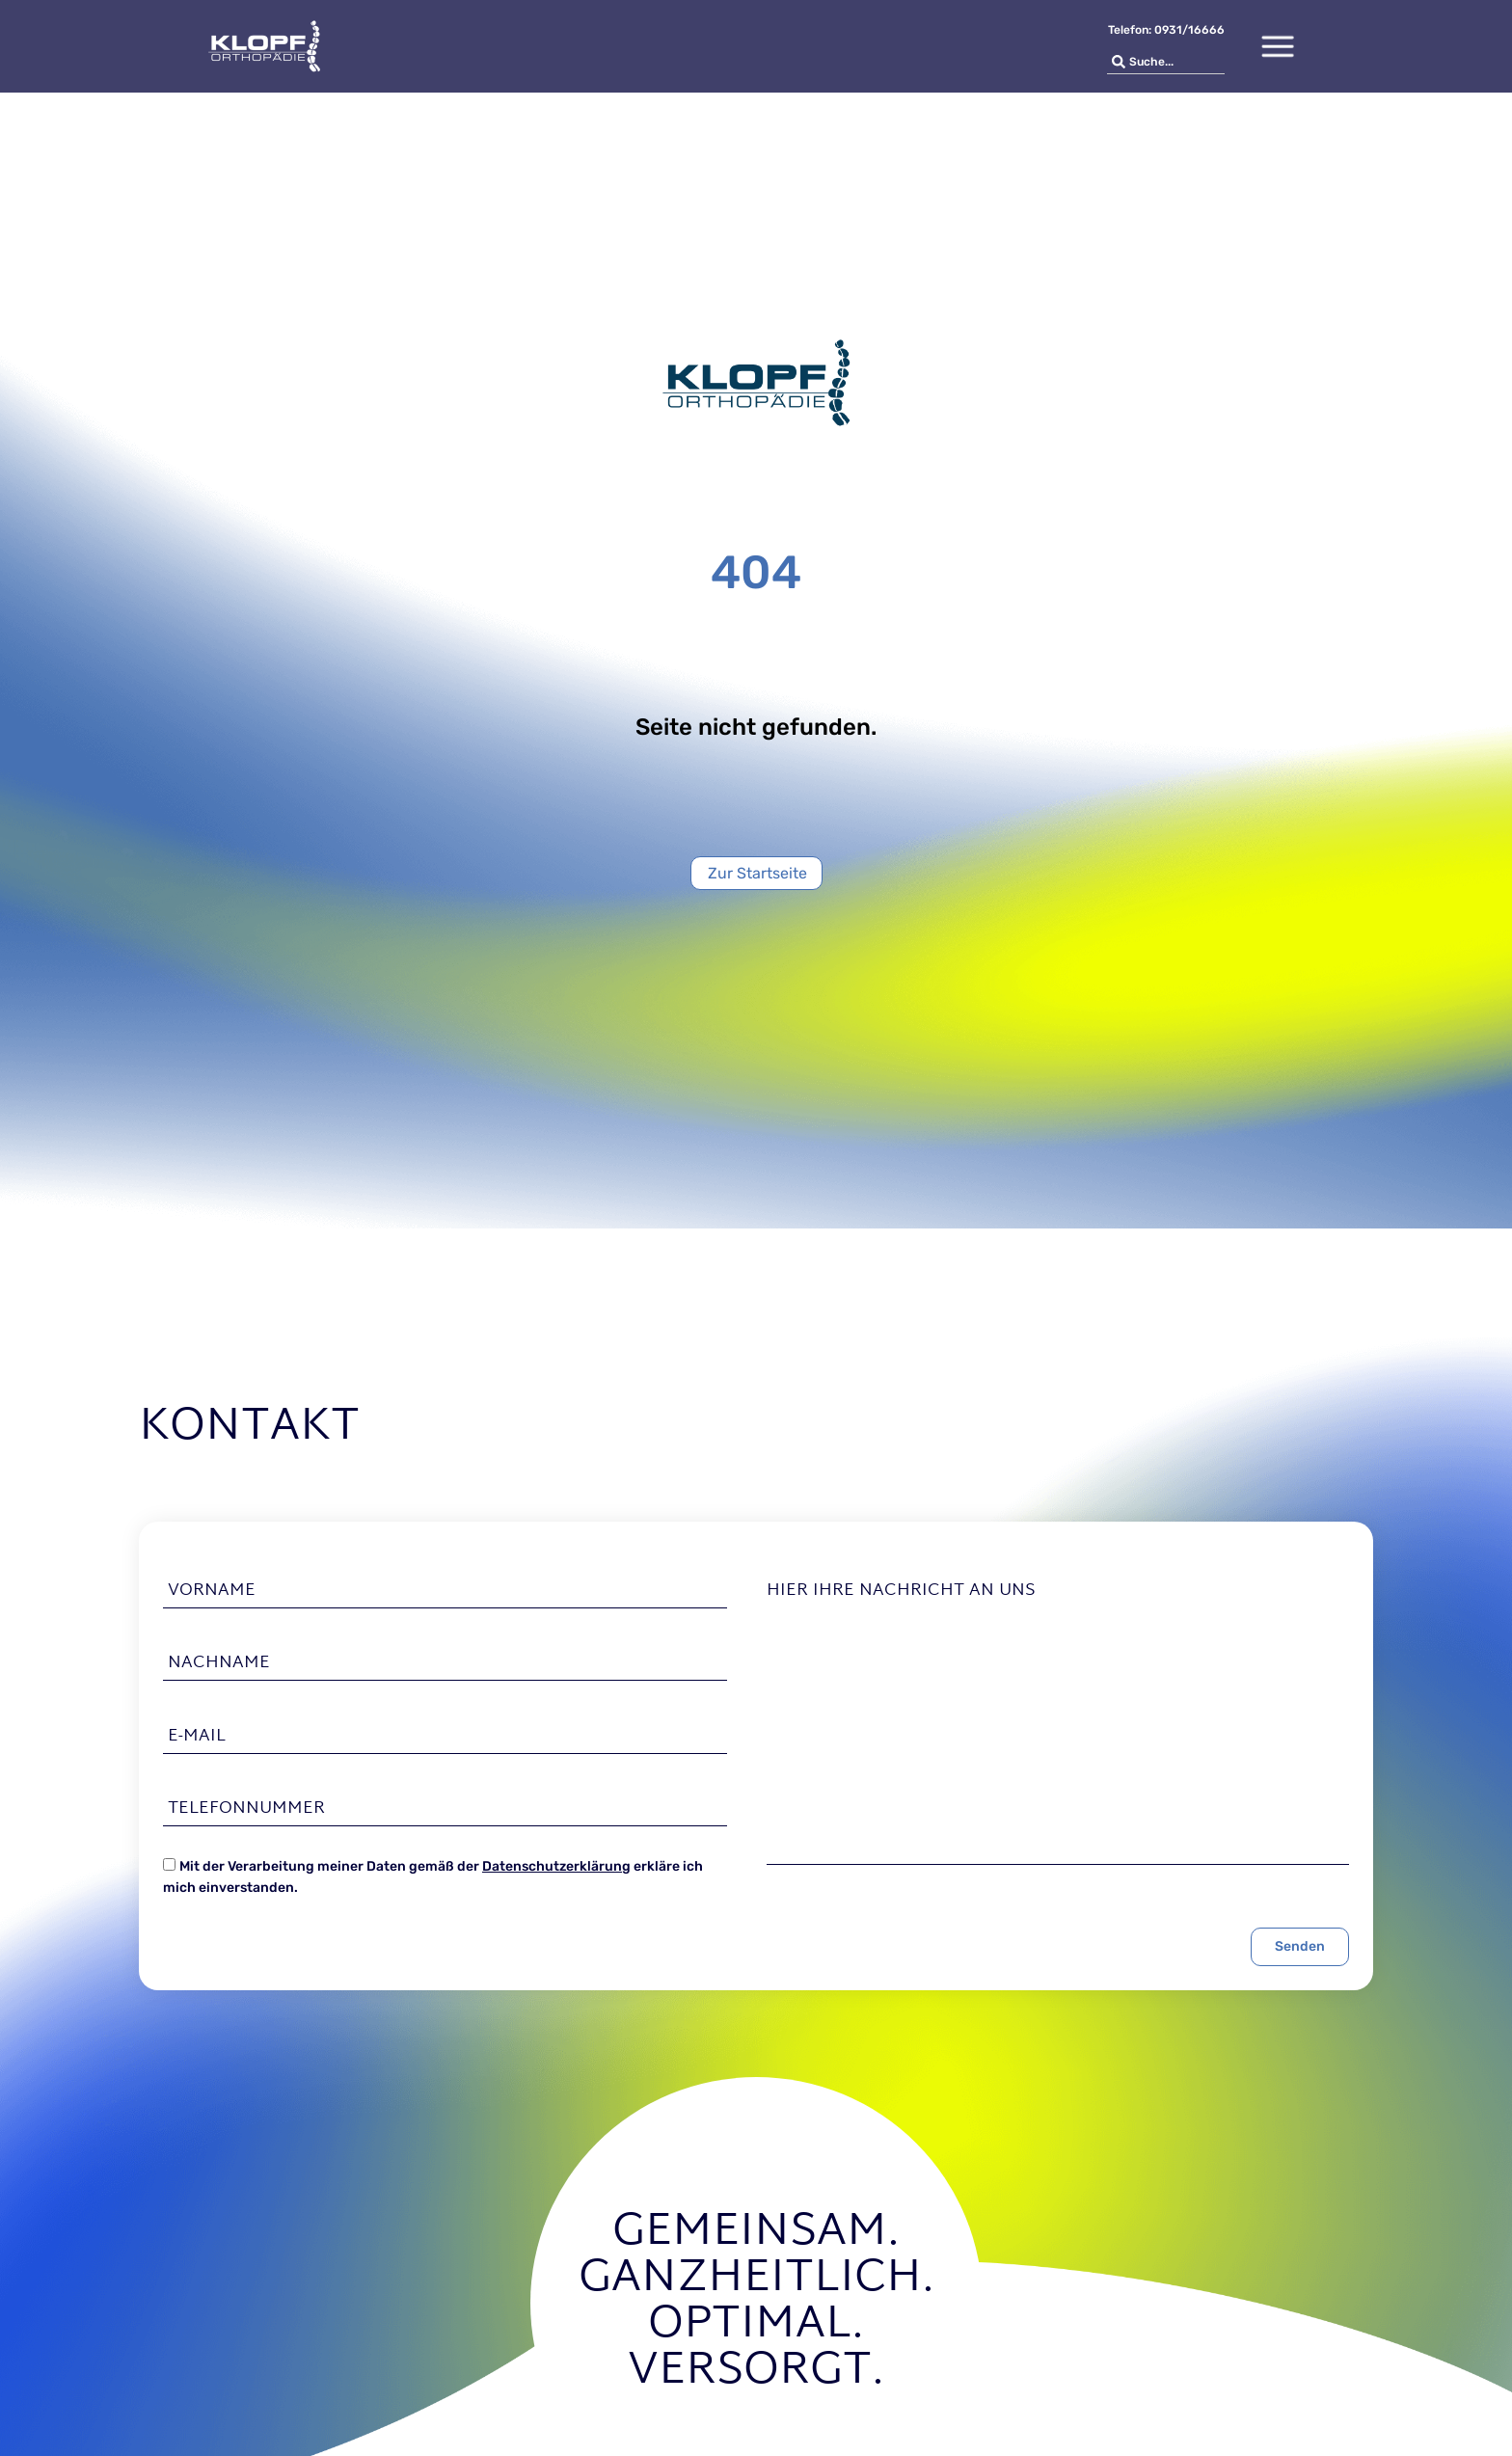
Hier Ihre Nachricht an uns (901, 1591)
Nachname (219, 1663)
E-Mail (197, 1735)
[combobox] (1166, 62)
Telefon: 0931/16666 (1166, 30)
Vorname (212, 1591)
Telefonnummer (246, 1809)
